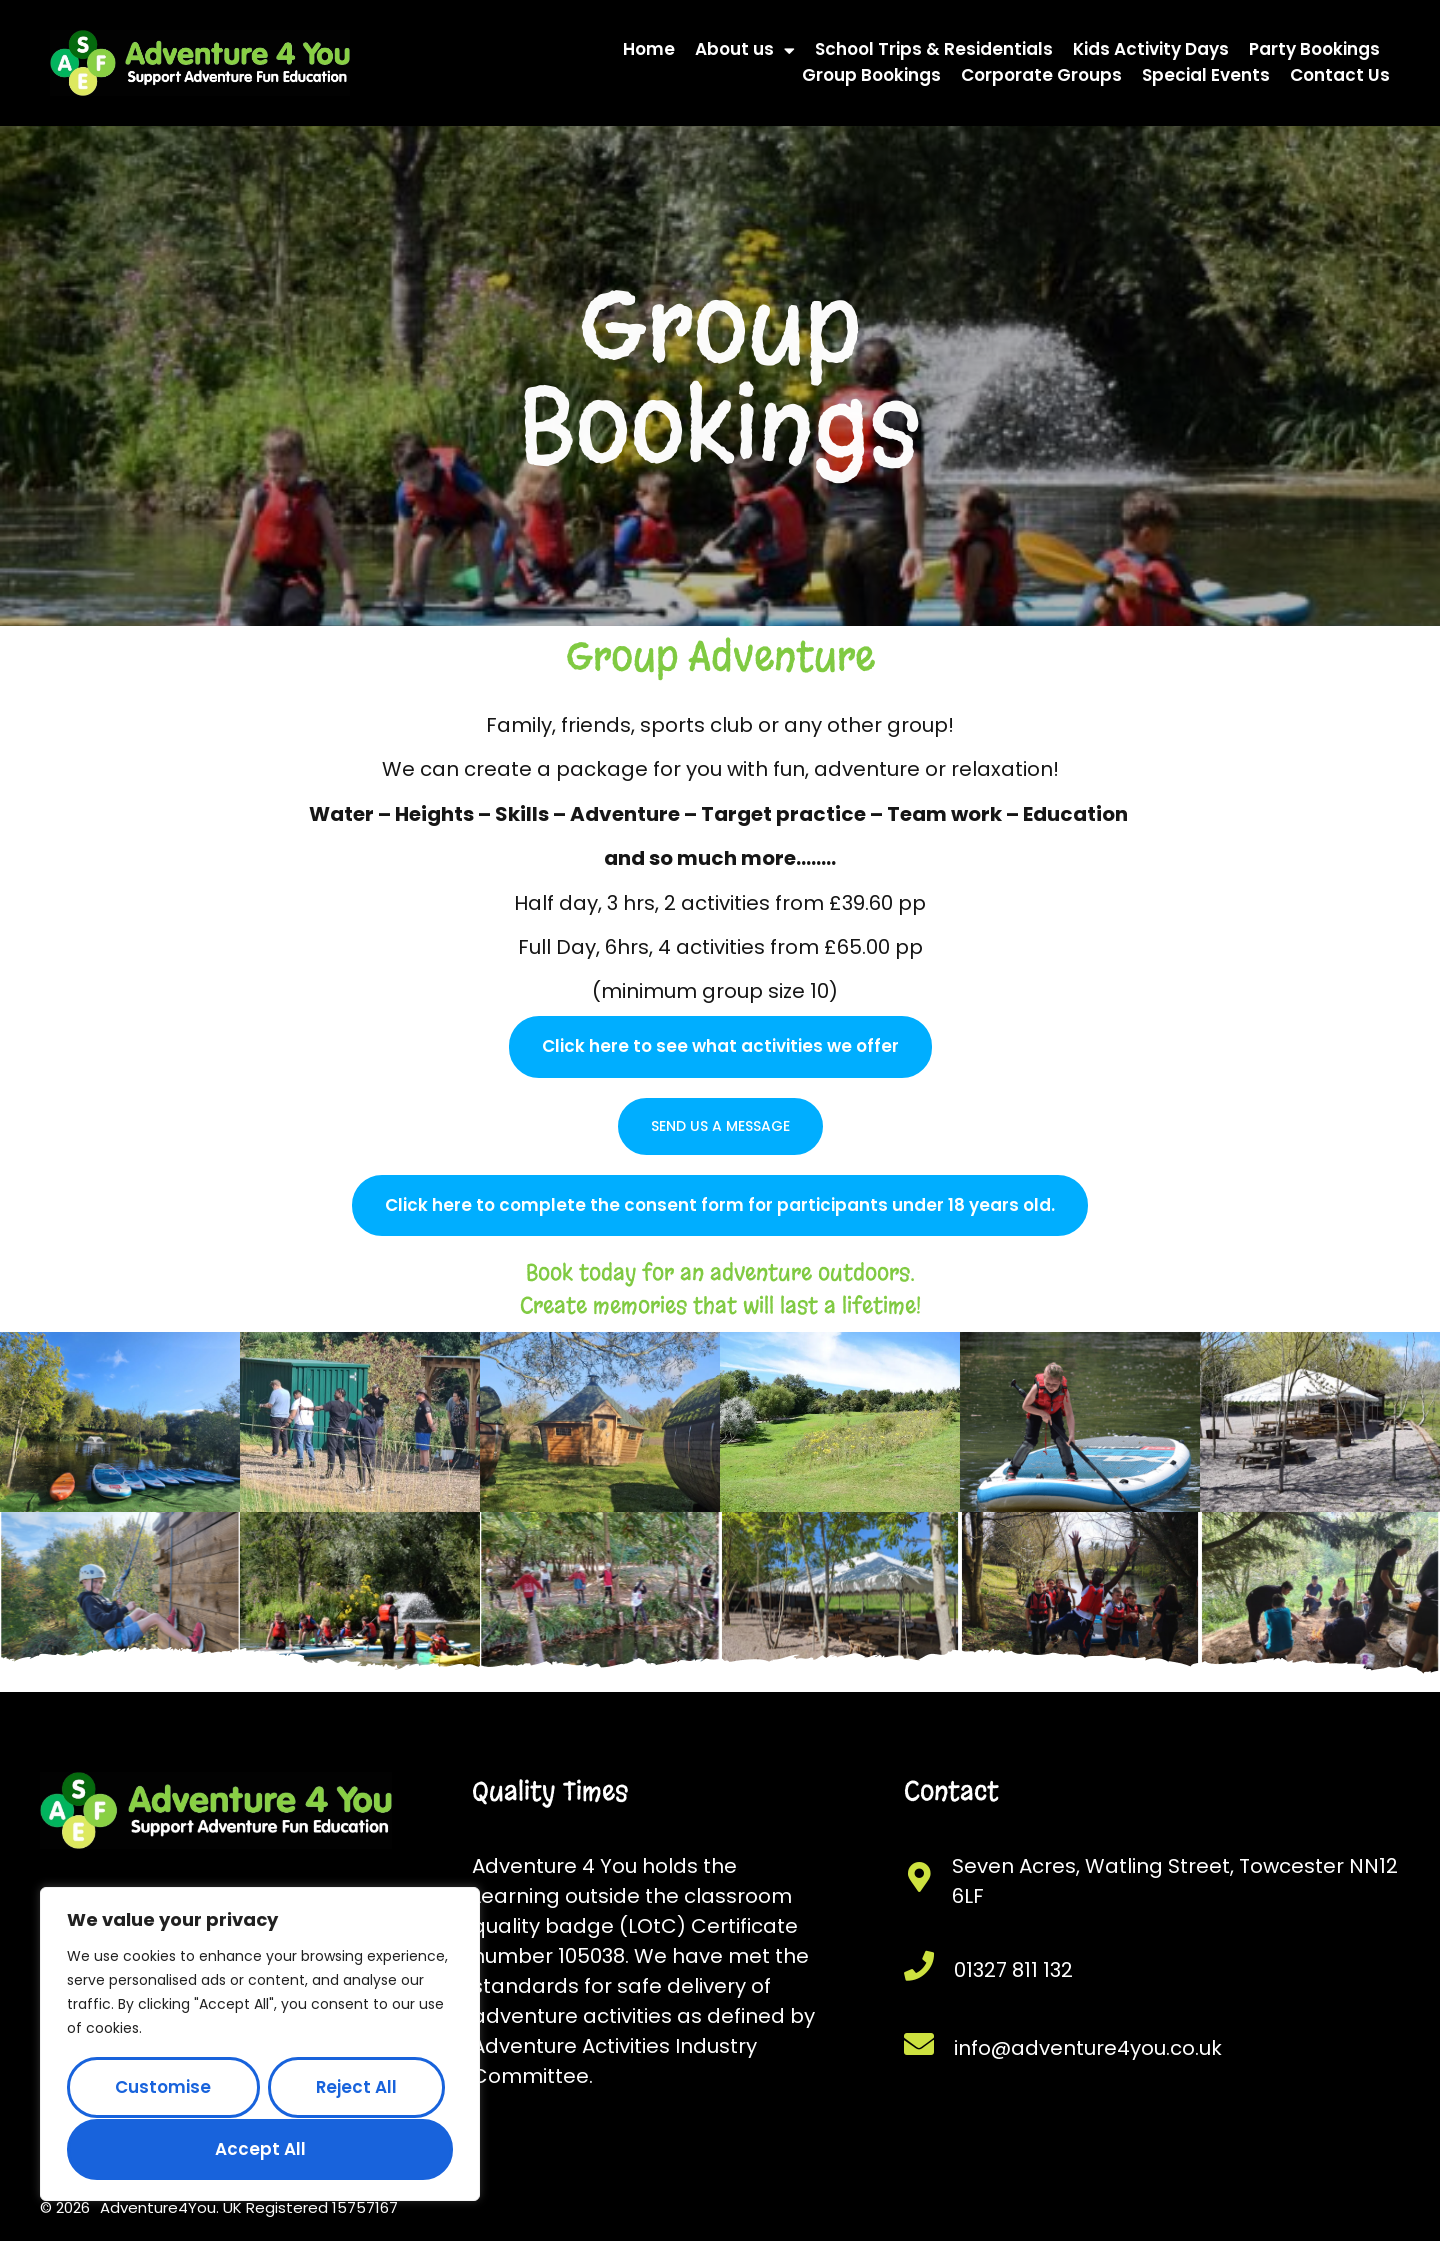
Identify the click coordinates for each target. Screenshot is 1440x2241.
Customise (163, 2087)
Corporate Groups (1041, 75)
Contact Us (1340, 75)
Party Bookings (1314, 49)
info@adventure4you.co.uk (1088, 2048)
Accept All (260, 2149)
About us (745, 50)
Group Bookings (871, 75)
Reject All (356, 2087)
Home (649, 49)
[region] (260, 2044)
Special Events (1206, 75)
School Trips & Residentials (934, 49)
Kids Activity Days (1151, 49)
